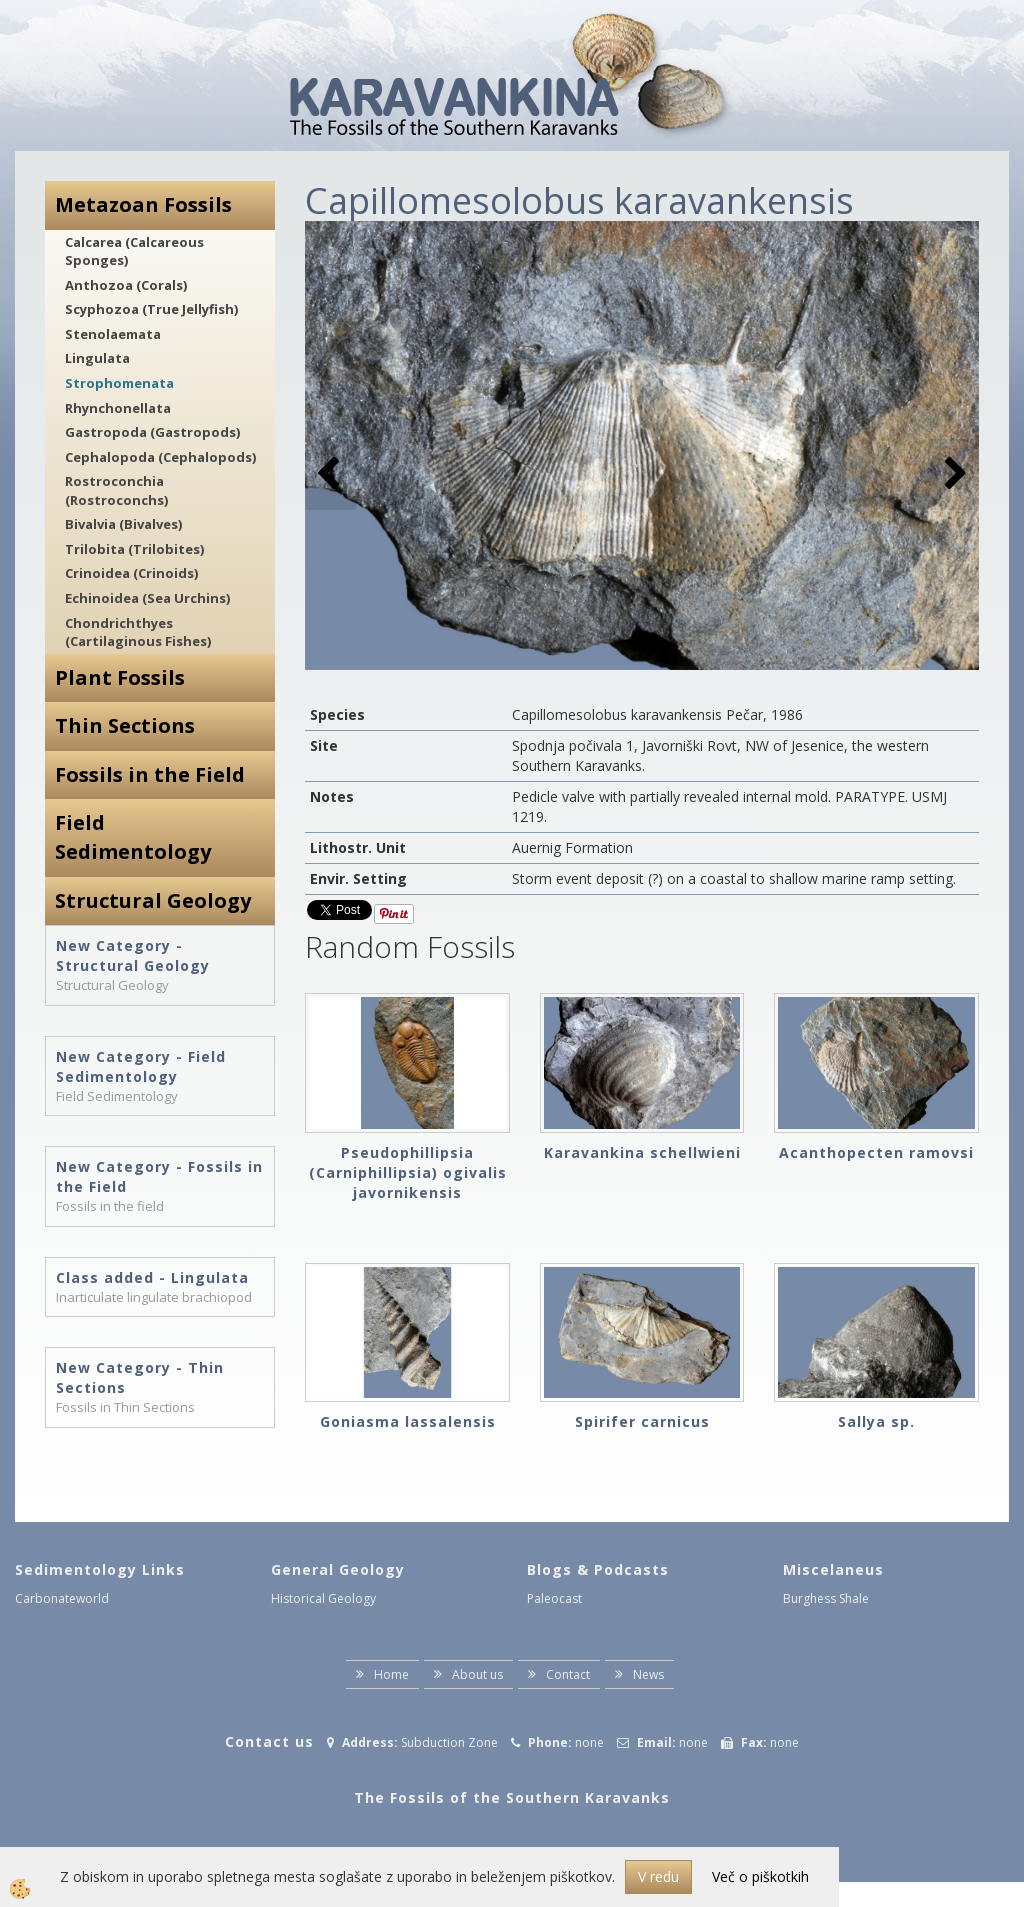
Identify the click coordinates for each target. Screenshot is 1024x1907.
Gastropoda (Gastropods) (152, 432)
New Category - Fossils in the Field (159, 1176)
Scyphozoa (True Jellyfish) (151, 309)
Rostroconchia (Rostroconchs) (116, 490)
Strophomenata (119, 383)
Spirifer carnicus (642, 1421)
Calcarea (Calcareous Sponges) (134, 251)
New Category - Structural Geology (133, 955)
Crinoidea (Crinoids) (131, 573)
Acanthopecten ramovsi (876, 1152)
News (648, 1674)
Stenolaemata (113, 334)
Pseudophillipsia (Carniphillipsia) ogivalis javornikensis (408, 1172)
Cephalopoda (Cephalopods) (160, 457)
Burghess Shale (826, 1598)
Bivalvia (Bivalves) (123, 524)
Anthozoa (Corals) (126, 285)
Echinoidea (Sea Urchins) (147, 598)
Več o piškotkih (760, 1876)
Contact (568, 1674)
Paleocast (554, 1598)
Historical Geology (323, 1598)
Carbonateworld (62, 1598)
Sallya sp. (876, 1421)
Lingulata (97, 358)
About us (477, 1674)
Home (391, 1674)
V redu (658, 1876)
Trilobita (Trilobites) (134, 549)
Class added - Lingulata (152, 1277)
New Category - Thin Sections (140, 1377)
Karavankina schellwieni (642, 1152)
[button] (953, 474)
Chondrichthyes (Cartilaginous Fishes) (138, 632)
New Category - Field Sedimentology (141, 1066)
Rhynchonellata (118, 408)
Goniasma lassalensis (408, 1421)
